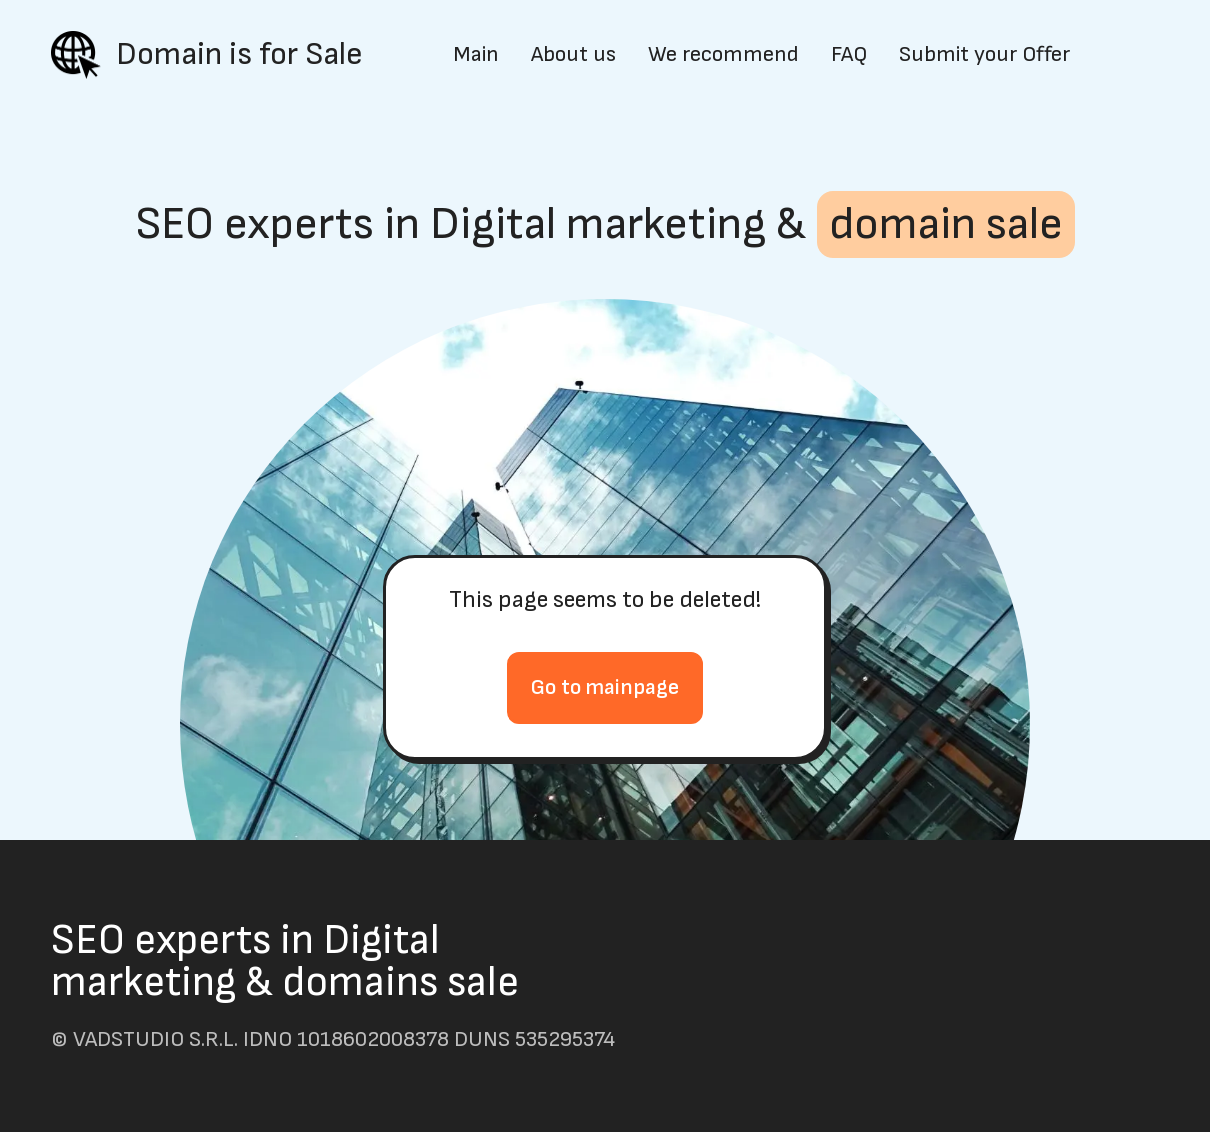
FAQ (849, 55)
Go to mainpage (605, 687)
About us (573, 55)
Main (476, 55)
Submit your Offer (984, 55)
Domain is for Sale (239, 55)
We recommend (723, 55)
